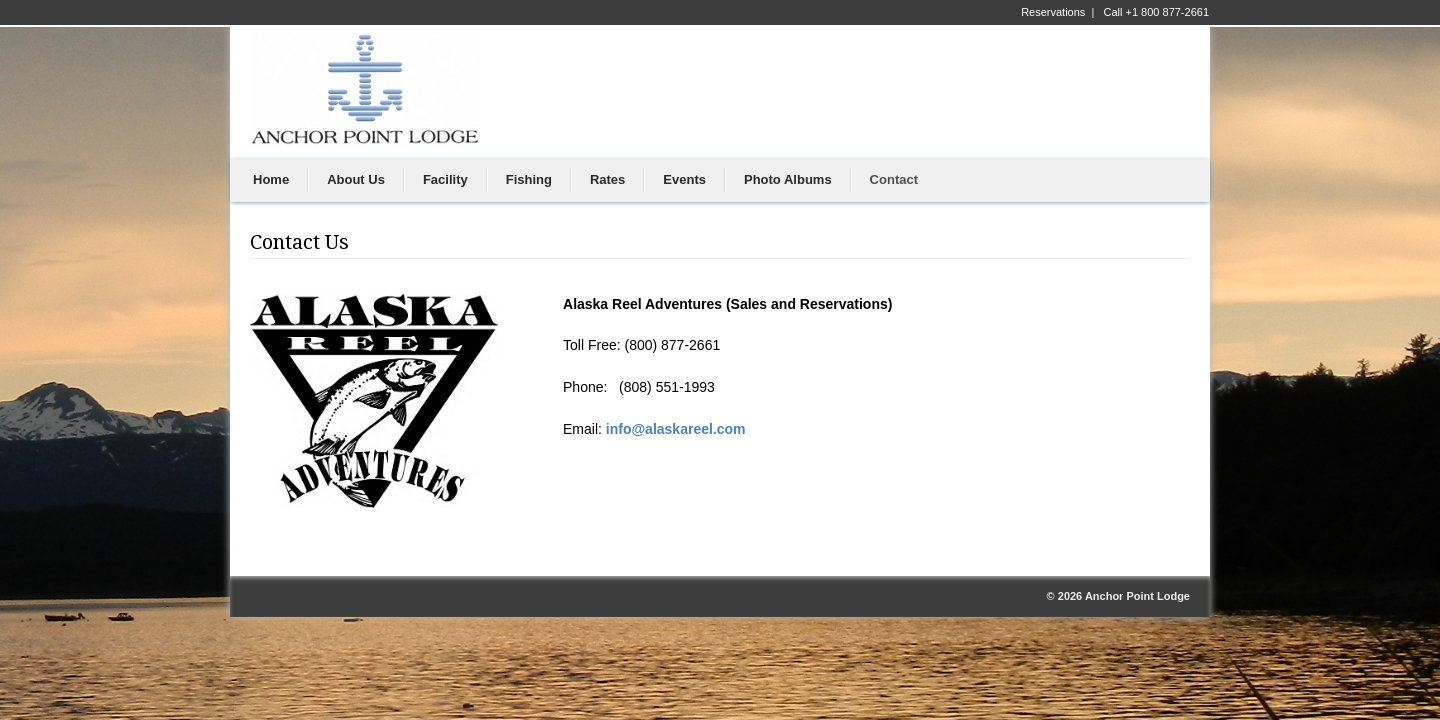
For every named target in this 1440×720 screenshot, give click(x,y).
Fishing (529, 179)
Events (684, 179)
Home (271, 179)
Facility (445, 179)
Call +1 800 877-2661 (1157, 12)
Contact (894, 179)
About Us (356, 179)
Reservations (1053, 12)
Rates (607, 179)
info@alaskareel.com (676, 429)
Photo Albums (788, 179)
